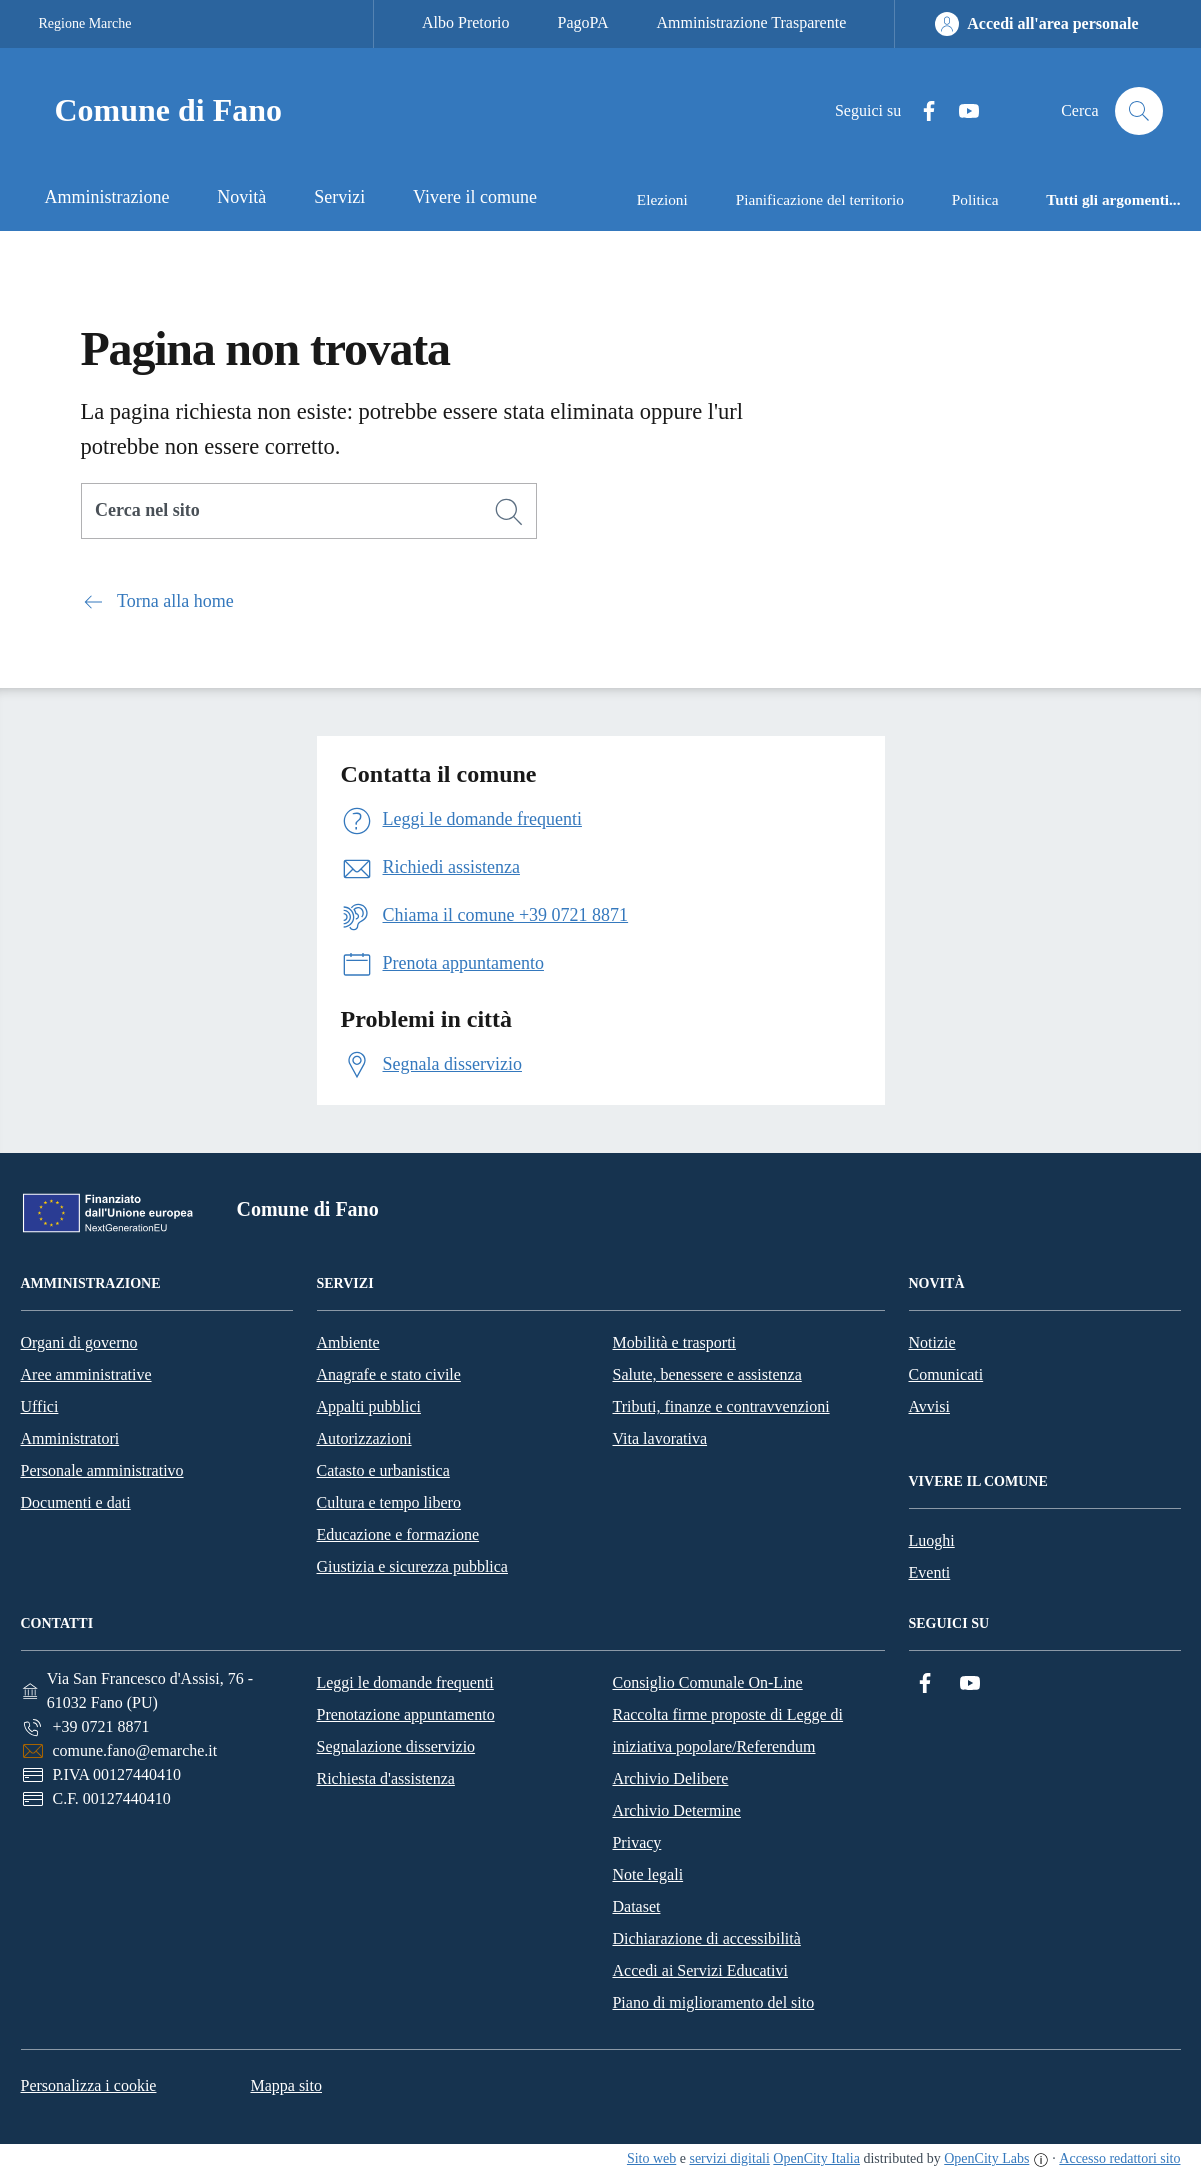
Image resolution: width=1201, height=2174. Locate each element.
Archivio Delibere (670, 1778)
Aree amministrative (86, 1374)
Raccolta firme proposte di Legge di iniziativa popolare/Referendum (727, 1730)
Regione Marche (85, 23)
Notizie (932, 1342)
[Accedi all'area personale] (1036, 24)
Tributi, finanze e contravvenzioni (721, 1406)
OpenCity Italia (816, 2158)
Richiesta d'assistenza (385, 1778)
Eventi (930, 1572)
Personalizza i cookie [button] (89, 2085)
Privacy (636, 1842)
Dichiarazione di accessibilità (706, 1938)
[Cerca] (509, 512)
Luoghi (932, 1540)
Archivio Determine (676, 1810)
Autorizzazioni (364, 1438)
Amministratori (70, 1438)
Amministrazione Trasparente (752, 22)
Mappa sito (286, 2085)
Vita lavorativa (660, 1438)
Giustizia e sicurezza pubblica (412, 1566)
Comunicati (946, 1374)
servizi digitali (729, 2158)
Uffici (40, 1406)
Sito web (651, 2158)
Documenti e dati (76, 1502)
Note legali (647, 1874)
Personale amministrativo (102, 1470)
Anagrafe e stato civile (389, 1374)
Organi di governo (79, 1342)
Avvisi (929, 1406)
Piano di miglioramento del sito (713, 2002)
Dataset (636, 1906)
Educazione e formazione (398, 1534)
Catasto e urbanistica (383, 1470)
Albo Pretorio (466, 22)
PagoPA (583, 22)
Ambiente (348, 1342)
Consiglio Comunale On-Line (707, 1682)
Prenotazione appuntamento (405, 1714)
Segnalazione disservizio (395, 1746)
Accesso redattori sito (1119, 2158)
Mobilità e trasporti (675, 1342)
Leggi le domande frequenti (404, 1682)
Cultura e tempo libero (389, 1502)
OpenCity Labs (986, 2158)
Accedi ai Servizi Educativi (699, 1970)
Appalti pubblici (369, 1406)
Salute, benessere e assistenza (707, 1374)
